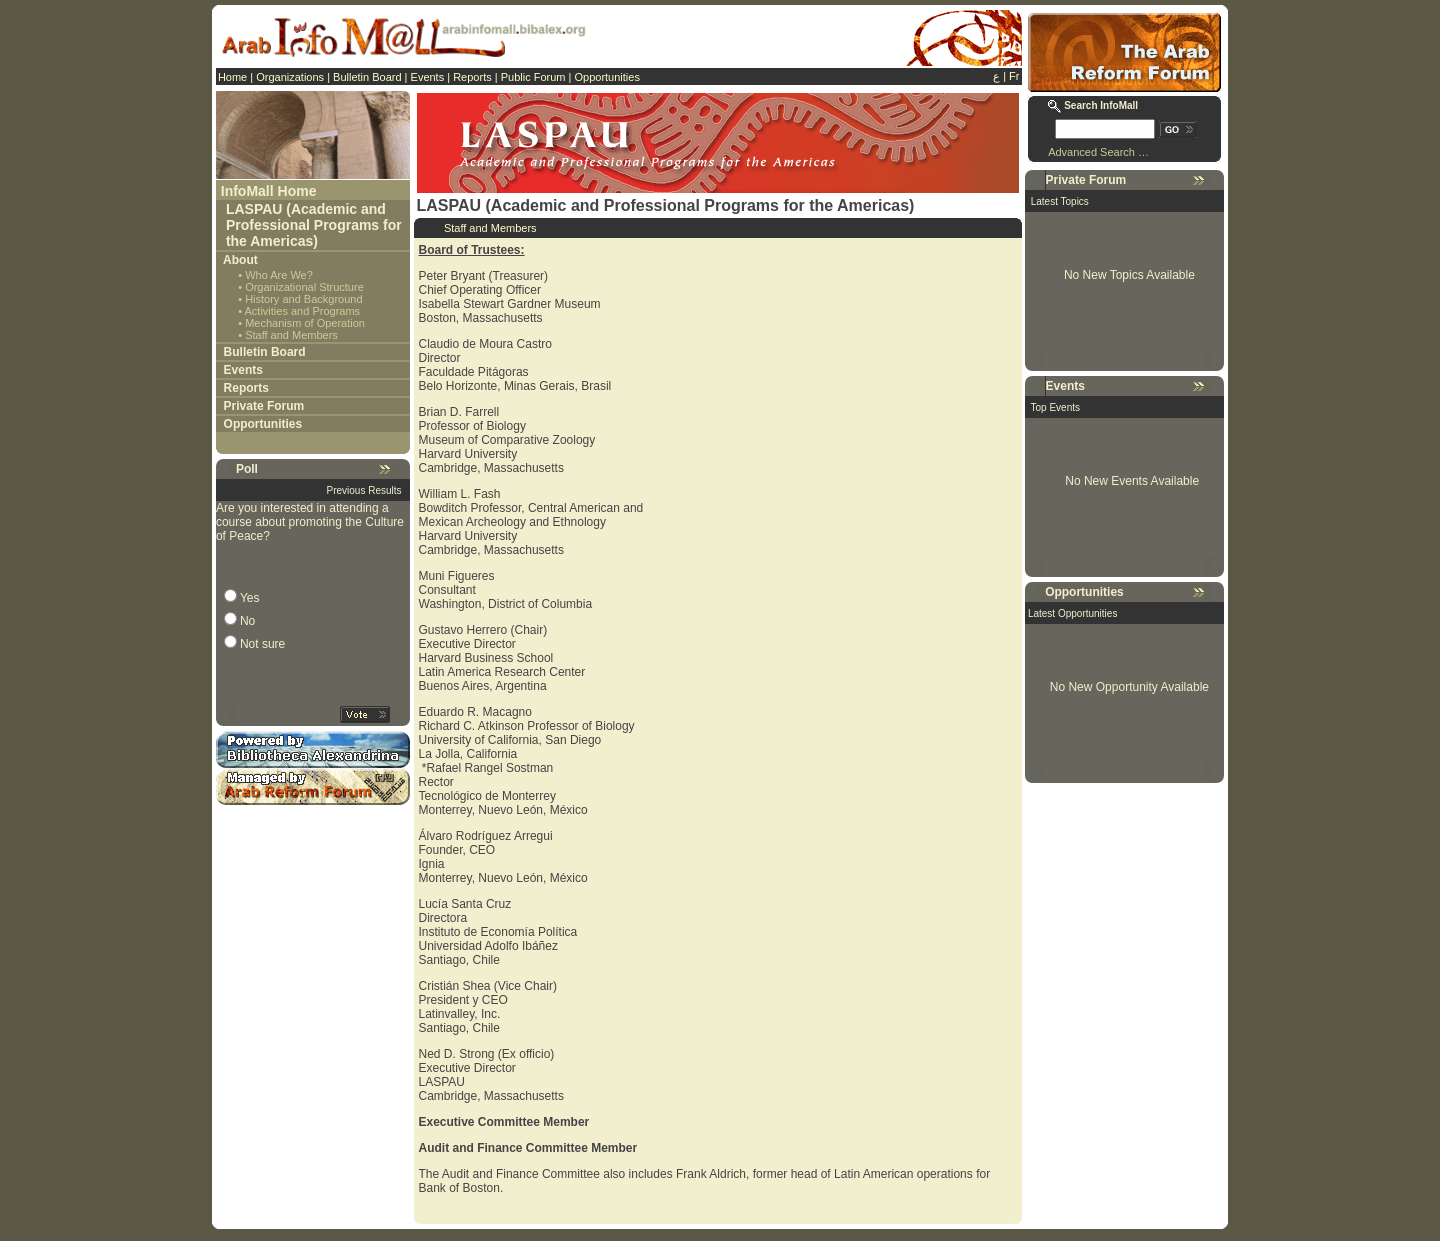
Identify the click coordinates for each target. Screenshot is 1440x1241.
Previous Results (364, 490)
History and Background (303, 299)
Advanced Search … (1098, 152)
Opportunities (606, 77)
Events (428, 77)
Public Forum (533, 77)
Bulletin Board (367, 77)
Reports (472, 77)
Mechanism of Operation (305, 323)
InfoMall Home (269, 191)
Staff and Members (291, 335)
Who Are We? (279, 275)
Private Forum (264, 406)
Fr (1014, 76)
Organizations (290, 77)
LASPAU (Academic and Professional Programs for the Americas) (314, 225)
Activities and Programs (303, 311)
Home (232, 77)
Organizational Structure (304, 287)
